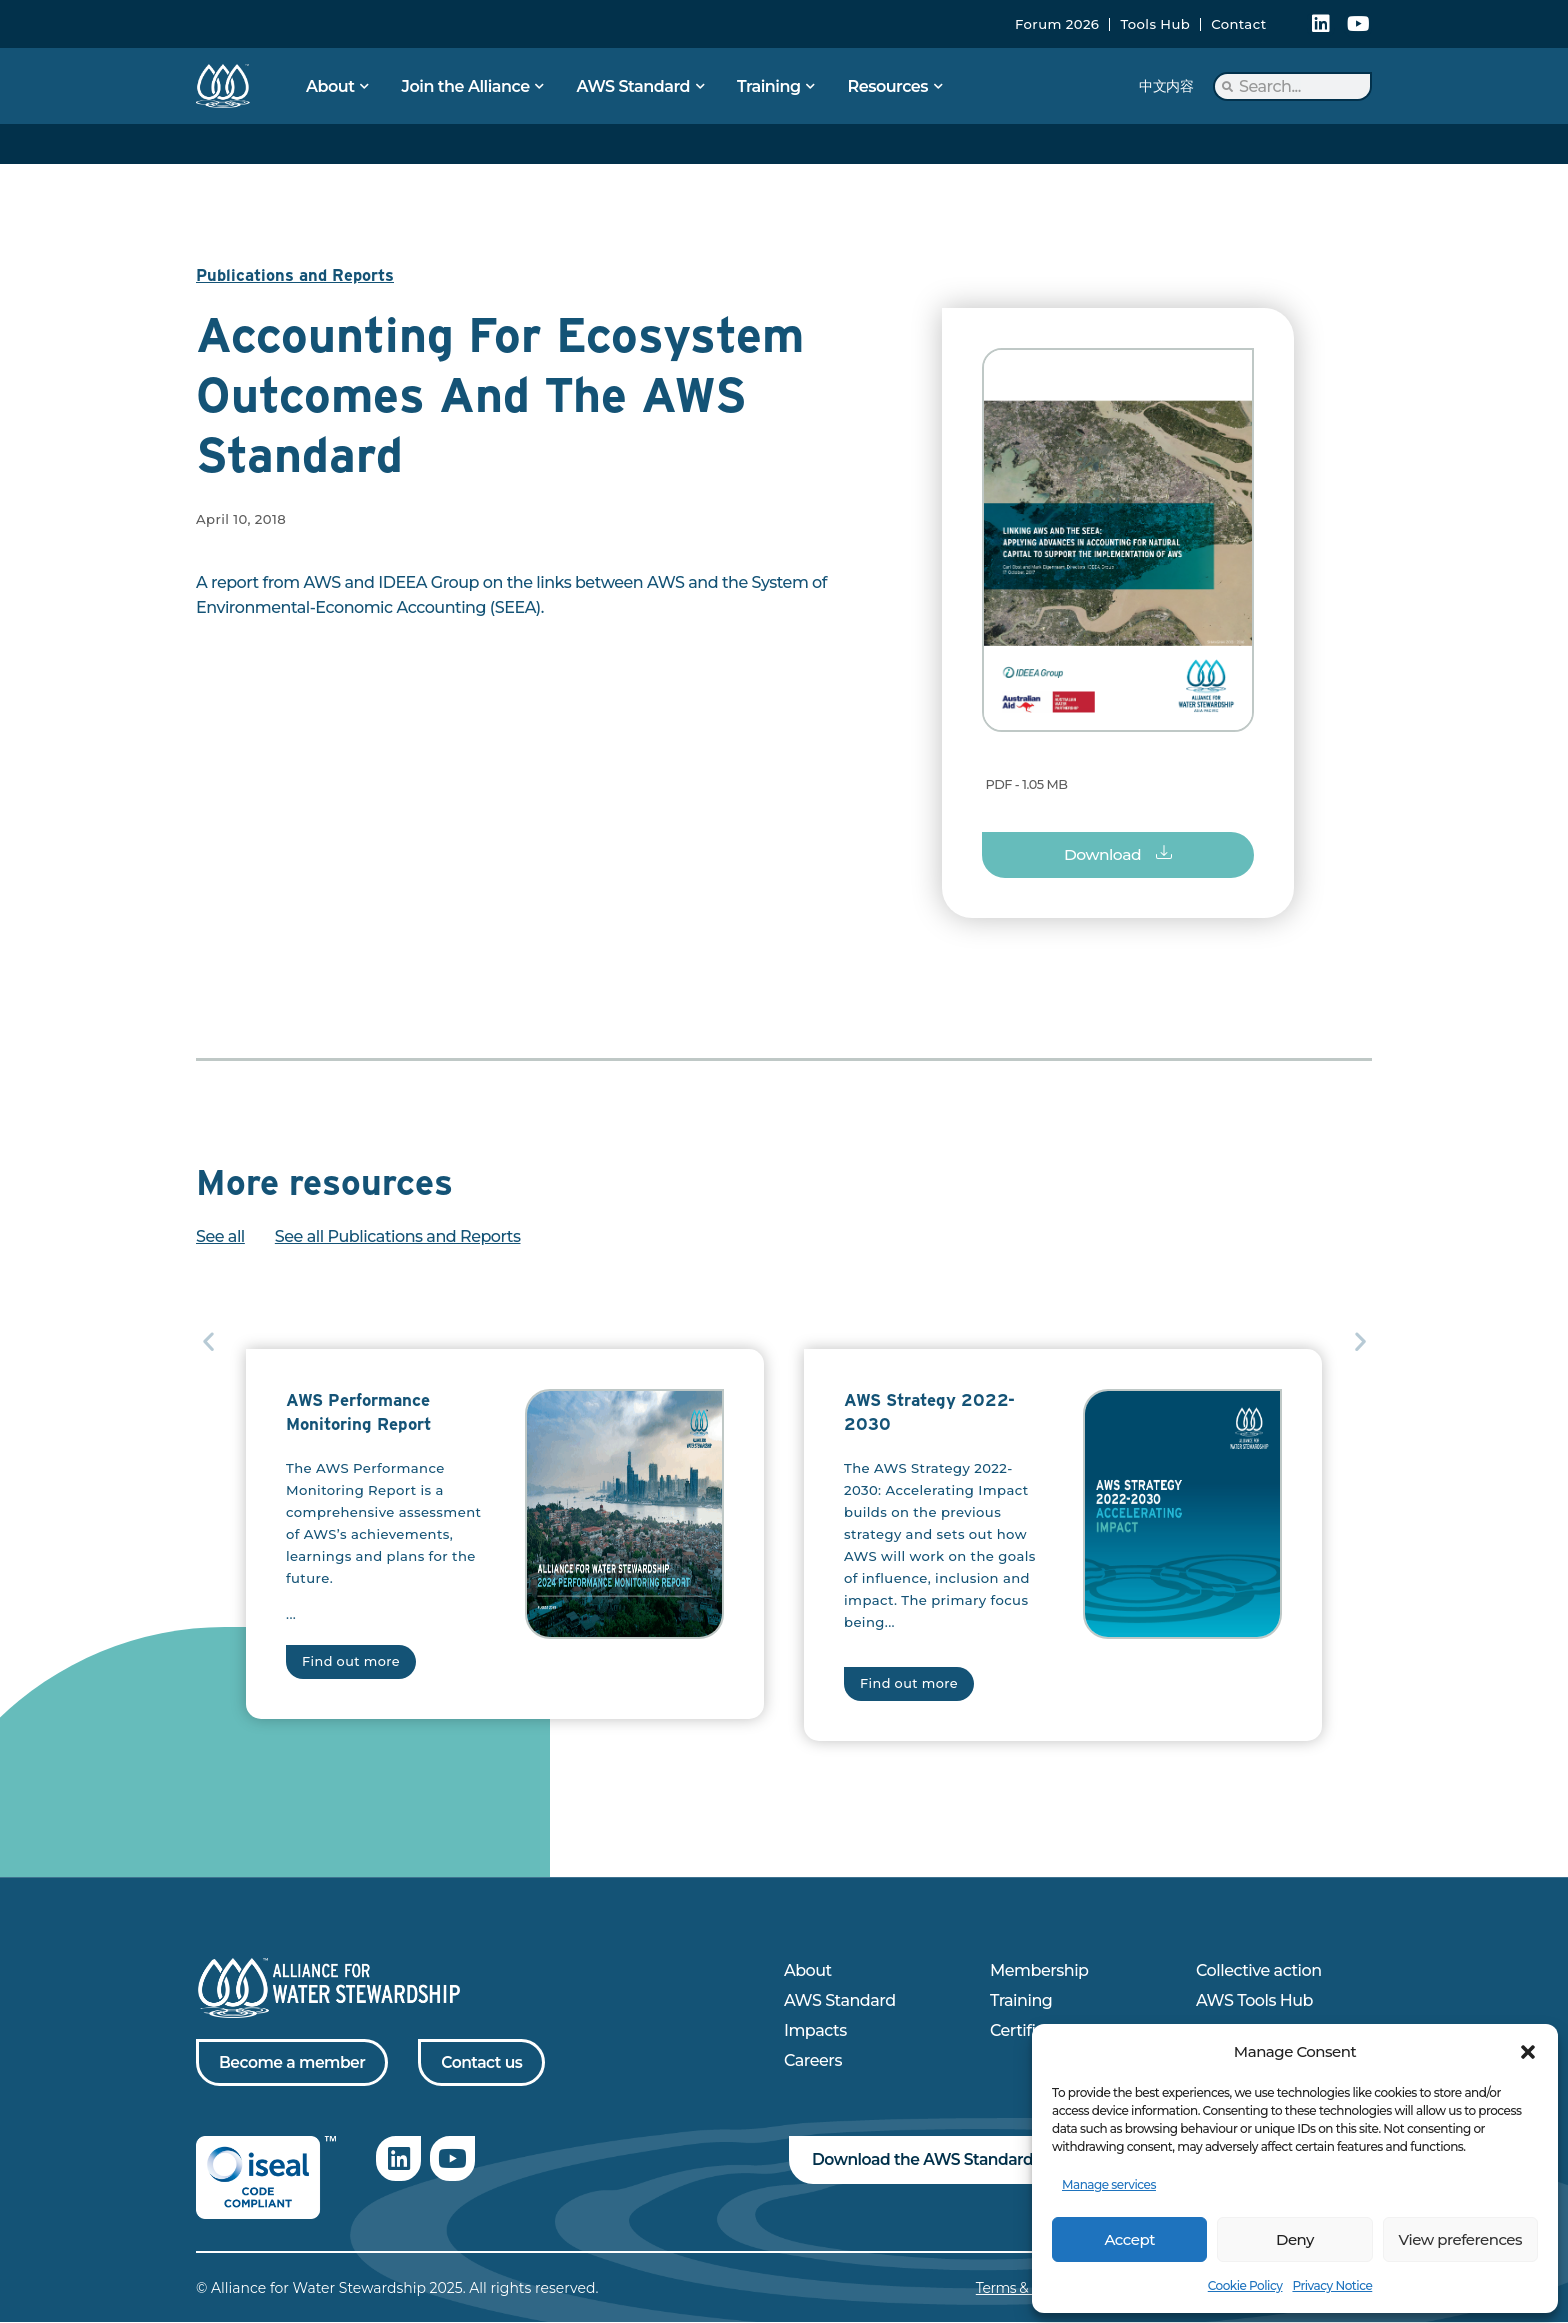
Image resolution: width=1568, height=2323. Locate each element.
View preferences (1460, 2239)
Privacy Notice (1332, 2285)
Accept (1129, 2239)
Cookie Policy (1245, 2285)
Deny (1295, 2239)
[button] (1528, 2052)
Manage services (1109, 2184)
